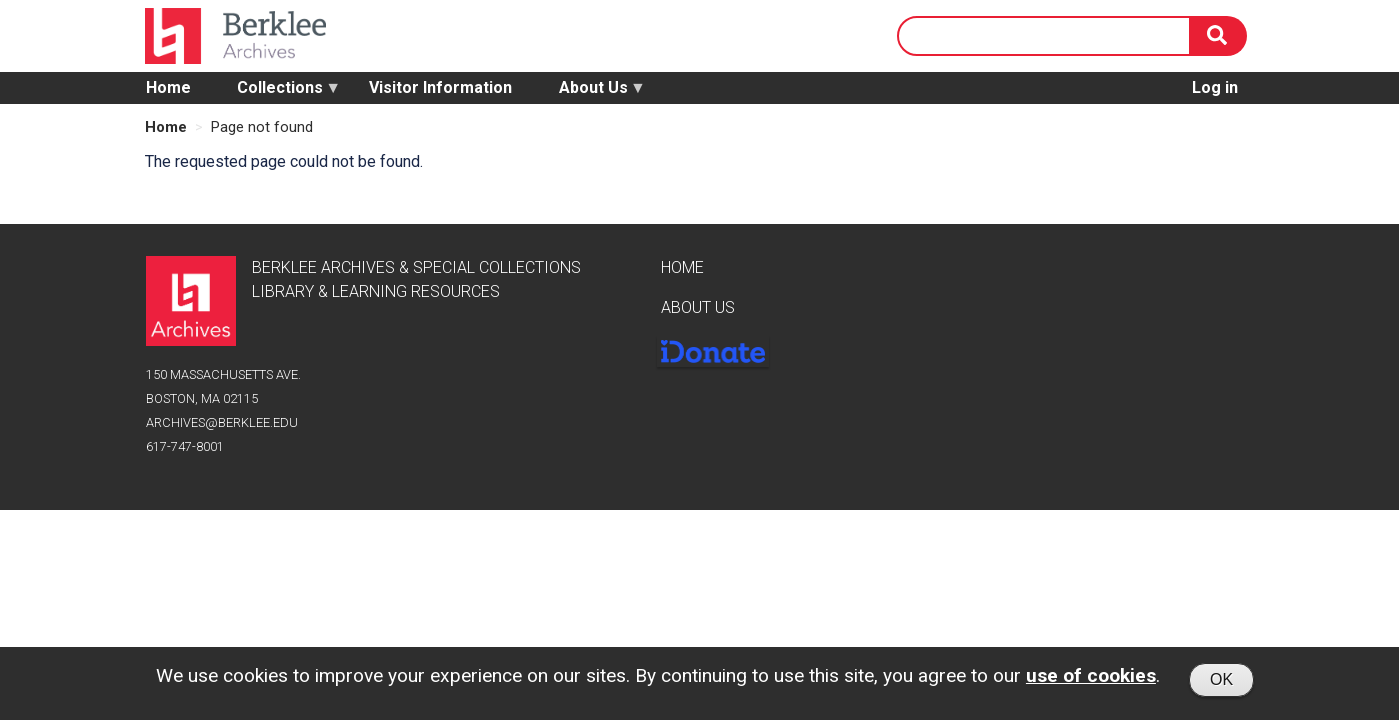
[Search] (1219, 36)
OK (1221, 683)
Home (168, 87)
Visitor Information (440, 87)
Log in (1215, 87)
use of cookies (1091, 679)
